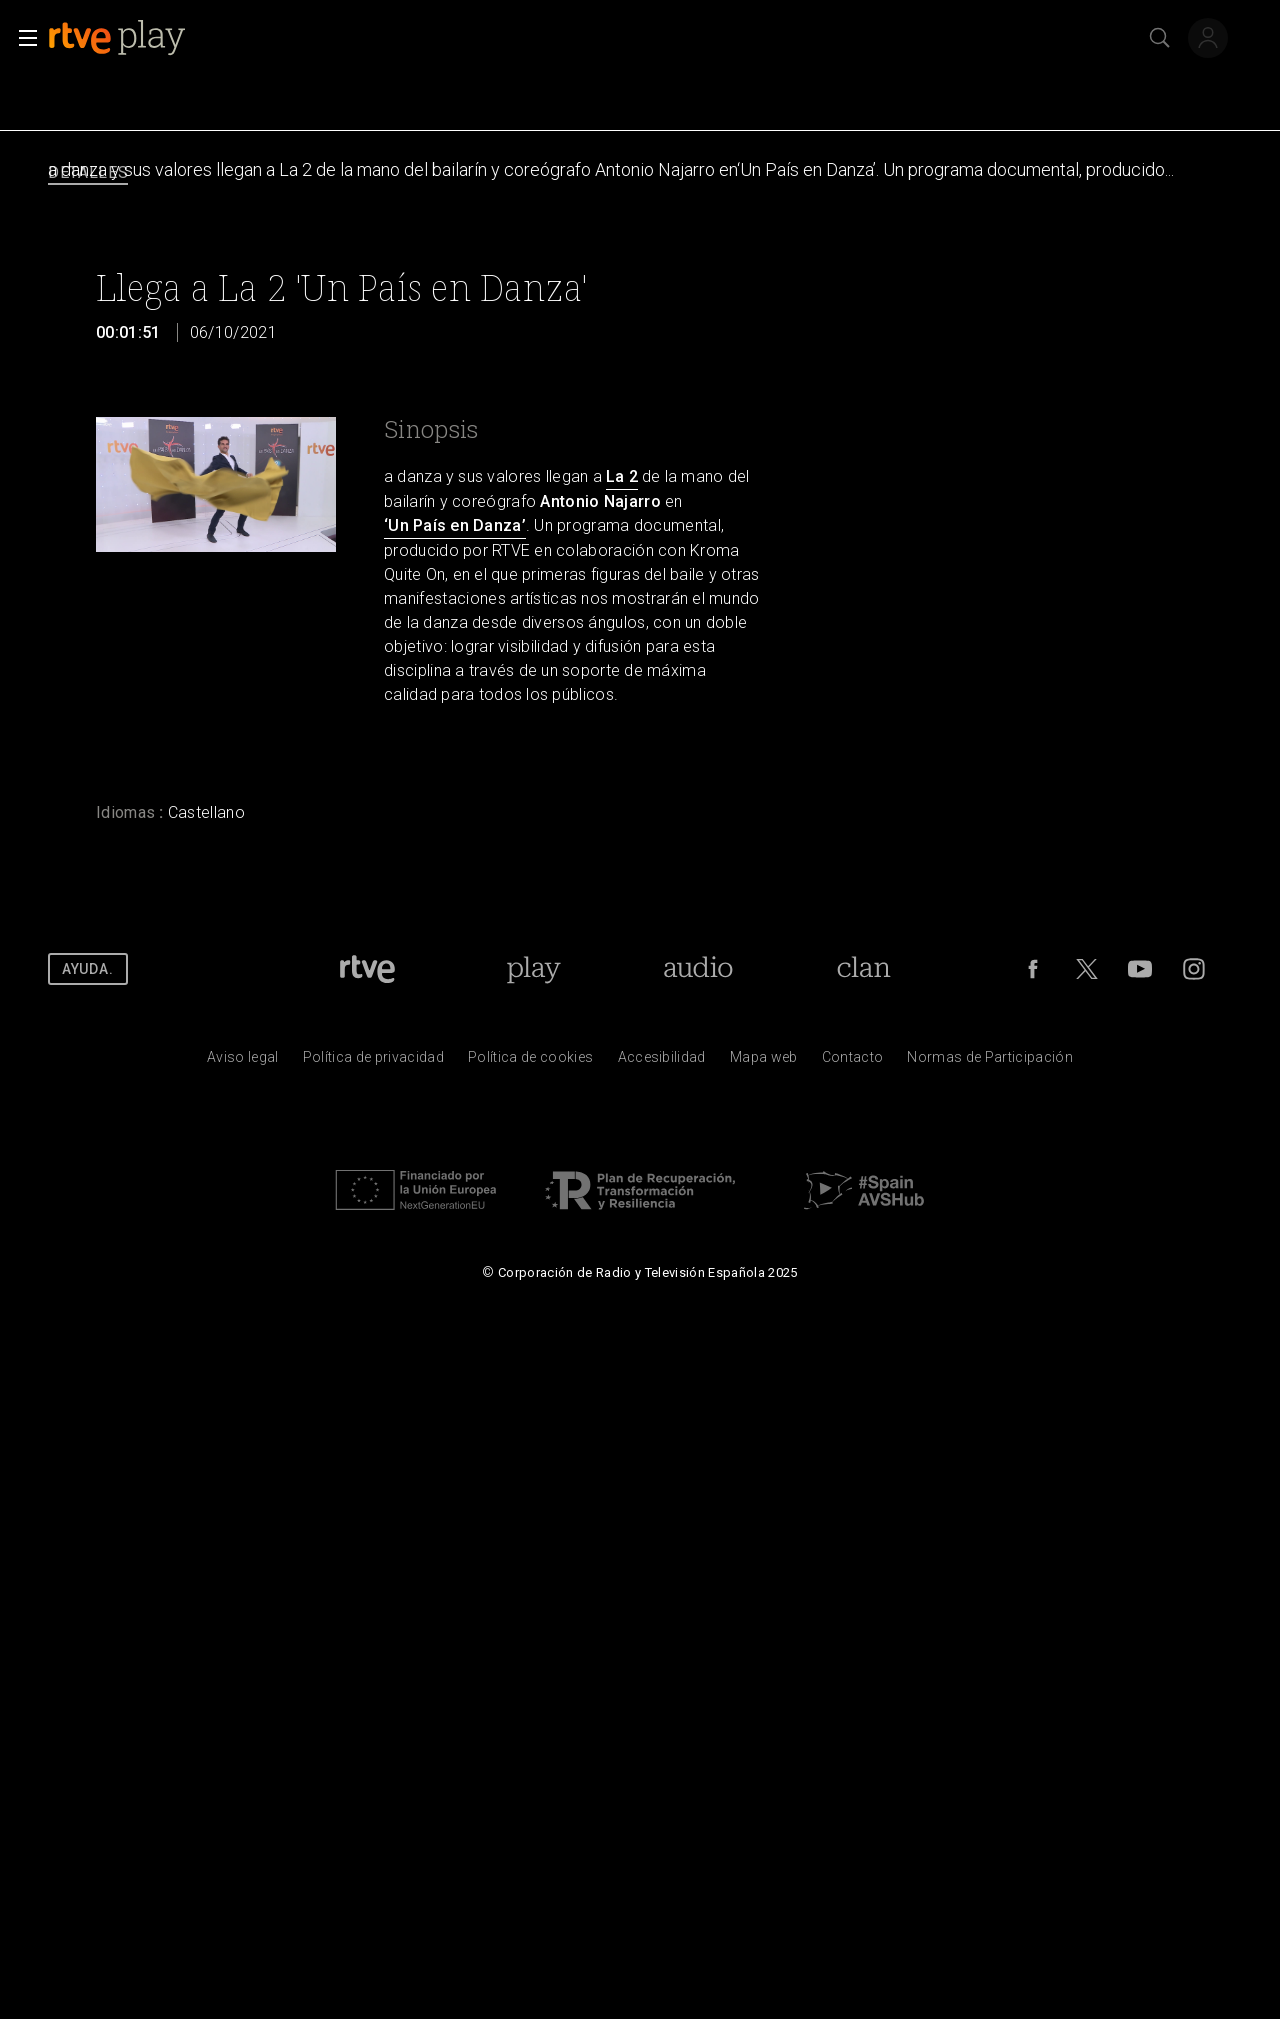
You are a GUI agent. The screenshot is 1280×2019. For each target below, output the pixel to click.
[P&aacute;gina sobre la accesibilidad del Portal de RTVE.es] (662, 1062)
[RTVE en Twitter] (1087, 969)
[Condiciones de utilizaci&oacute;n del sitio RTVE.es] (243, 1062)
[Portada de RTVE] (367, 969)
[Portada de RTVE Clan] (864, 969)
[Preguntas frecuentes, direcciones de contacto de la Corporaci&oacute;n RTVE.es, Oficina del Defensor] (853, 1062)
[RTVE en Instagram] (1194, 969)
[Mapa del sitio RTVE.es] (764, 1062)
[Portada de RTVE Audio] (698, 969)
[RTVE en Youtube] (1140, 969)
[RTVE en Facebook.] (1033, 969)
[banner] (133, 38)
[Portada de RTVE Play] (533, 969)
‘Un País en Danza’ (455, 525)
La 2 (622, 476)
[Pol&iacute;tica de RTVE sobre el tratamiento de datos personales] (373, 1062)
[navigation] (640, 173)
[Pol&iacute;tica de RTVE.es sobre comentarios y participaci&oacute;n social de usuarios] (990, 1062)
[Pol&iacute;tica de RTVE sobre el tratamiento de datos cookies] (530, 1062)
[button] (22, 38)
